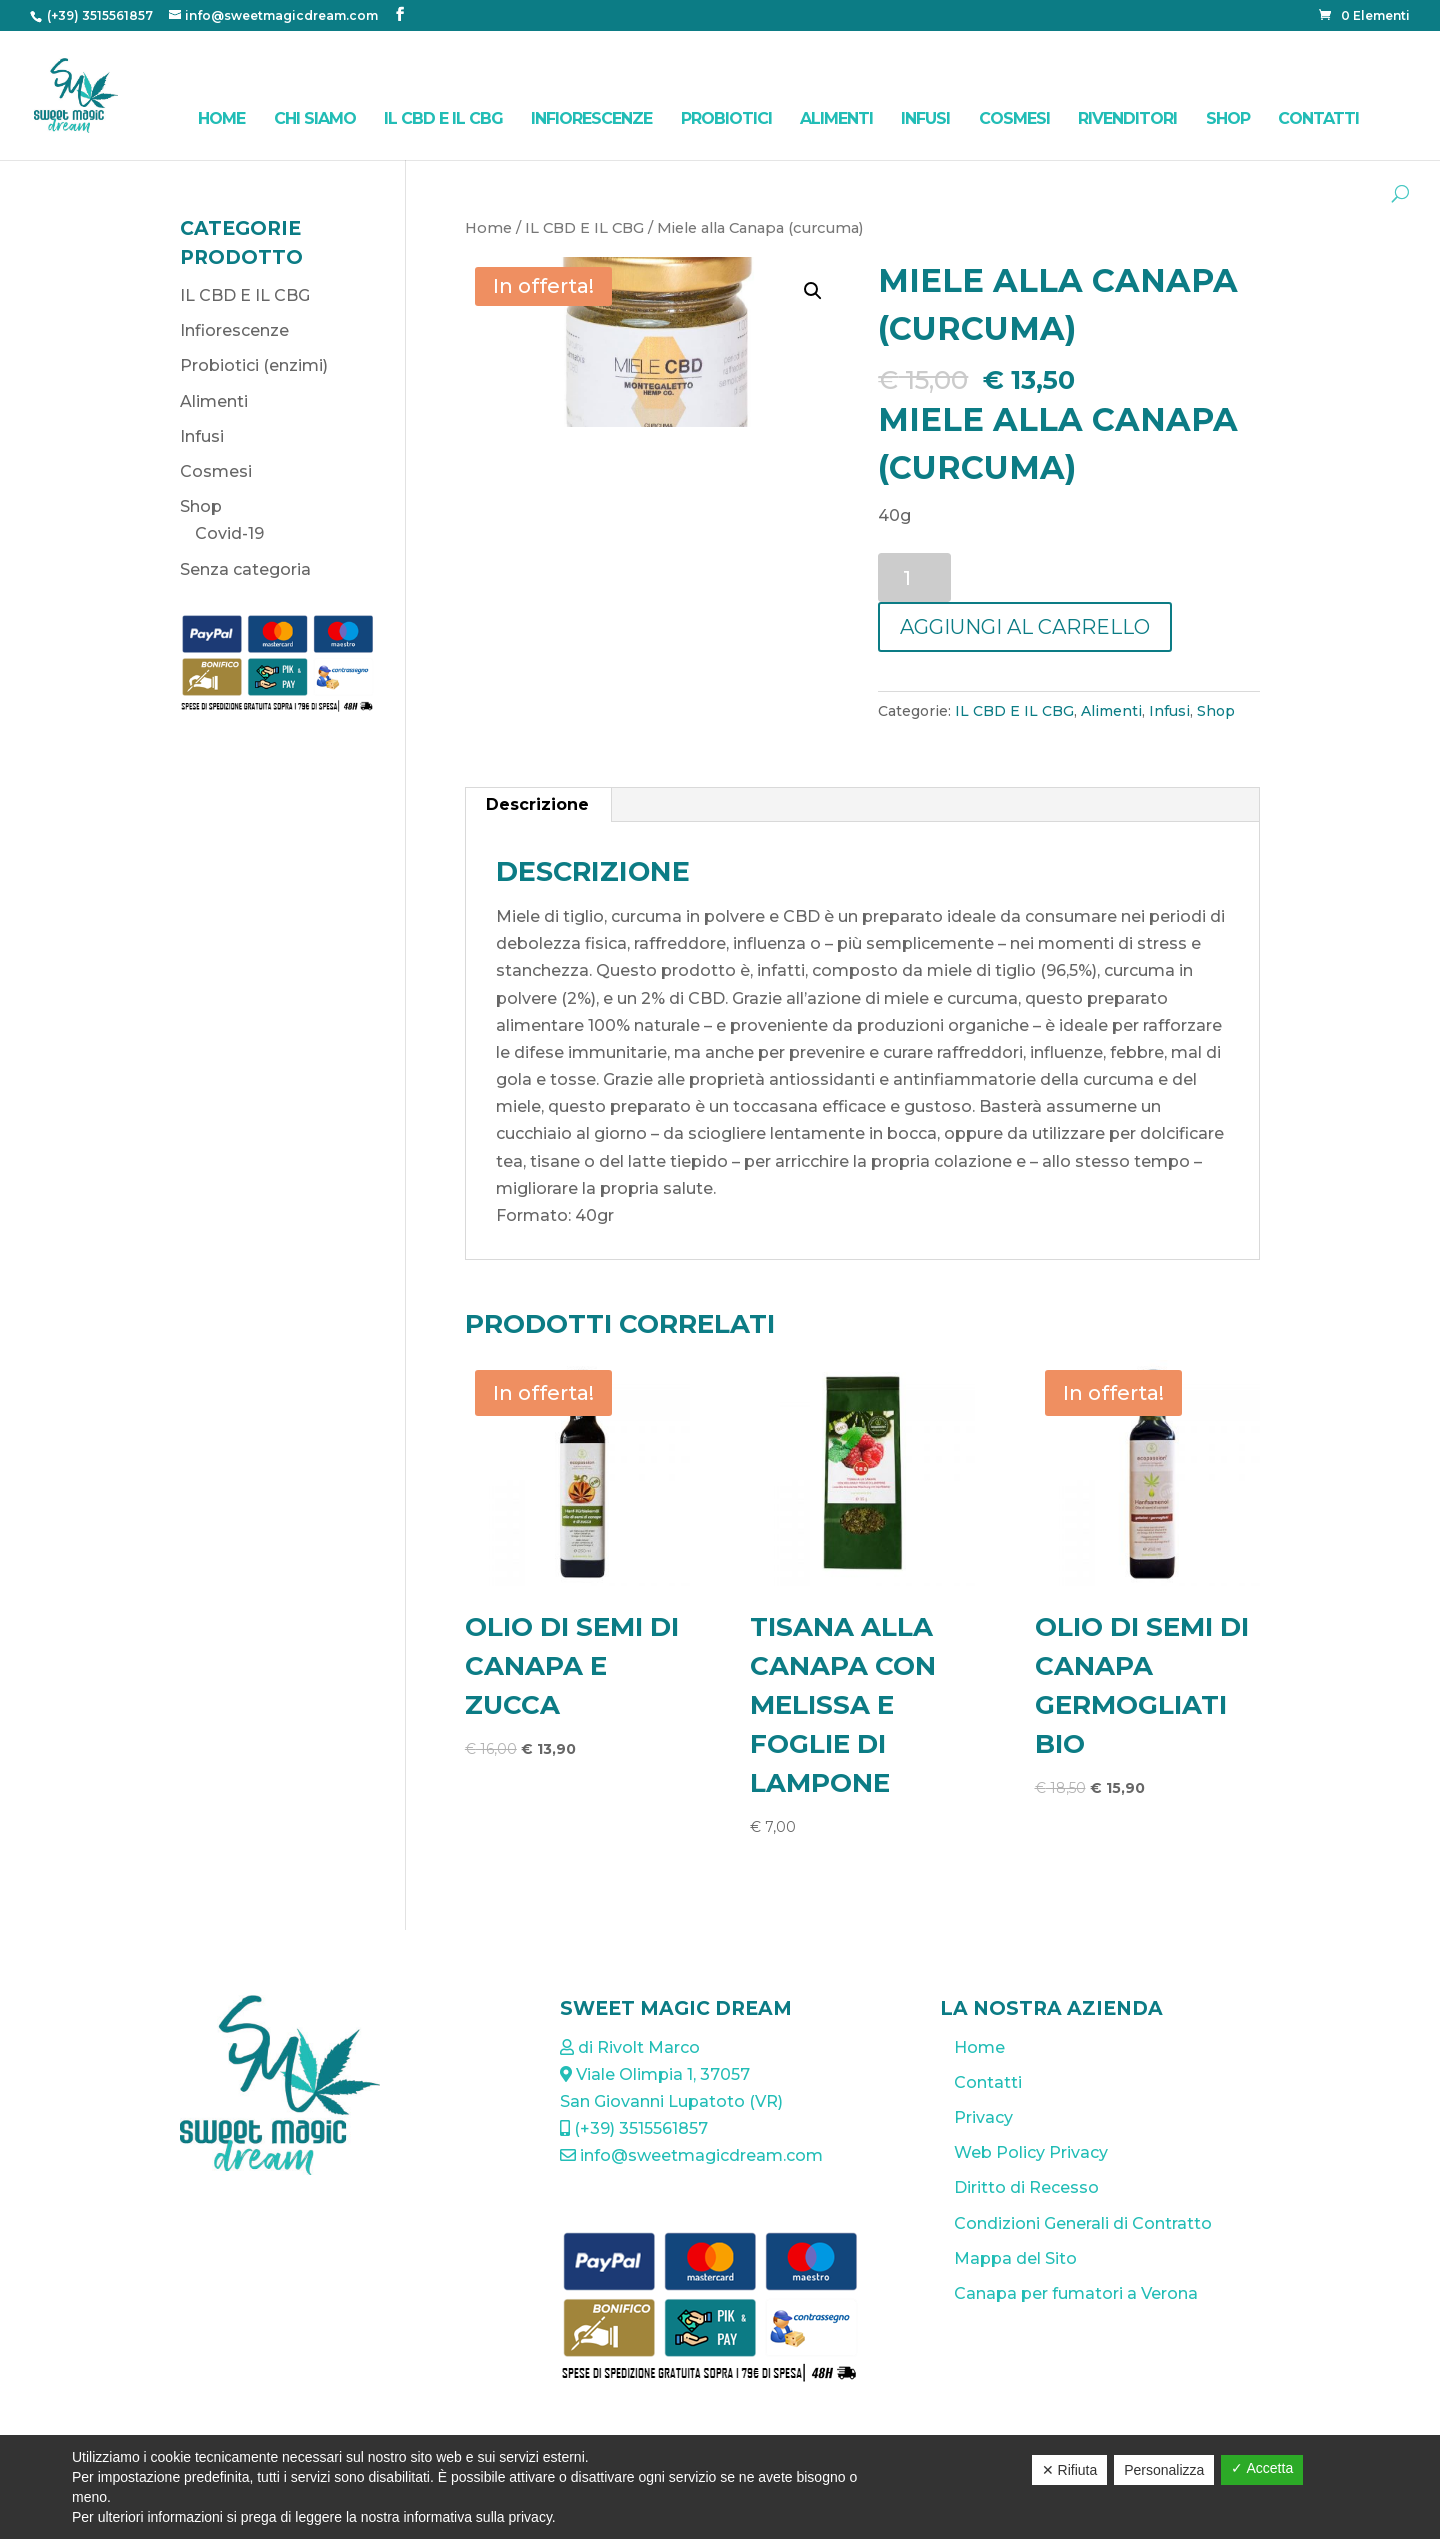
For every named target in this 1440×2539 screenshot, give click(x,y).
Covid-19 (229, 533)
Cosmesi (1014, 118)
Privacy (983, 2117)
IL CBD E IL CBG (443, 118)
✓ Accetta (1262, 2468)
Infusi (925, 118)
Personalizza (1164, 2470)
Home (221, 118)
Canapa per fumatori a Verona (1076, 2293)
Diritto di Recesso (1026, 2187)
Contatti (1318, 118)
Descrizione (537, 804)
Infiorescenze (591, 118)
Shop (1228, 118)
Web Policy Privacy (1031, 2152)
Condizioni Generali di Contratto (1083, 2223)
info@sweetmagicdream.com (691, 2155)
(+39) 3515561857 (98, 15)
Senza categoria (245, 569)
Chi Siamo (315, 118)
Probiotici (726, 118)
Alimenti (836, 118)
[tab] (538, 805)
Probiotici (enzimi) (254, 365)
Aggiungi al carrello (1025, 627)
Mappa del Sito (1015, 2258)
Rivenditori (1127, 118)
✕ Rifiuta (1070, 2470)
